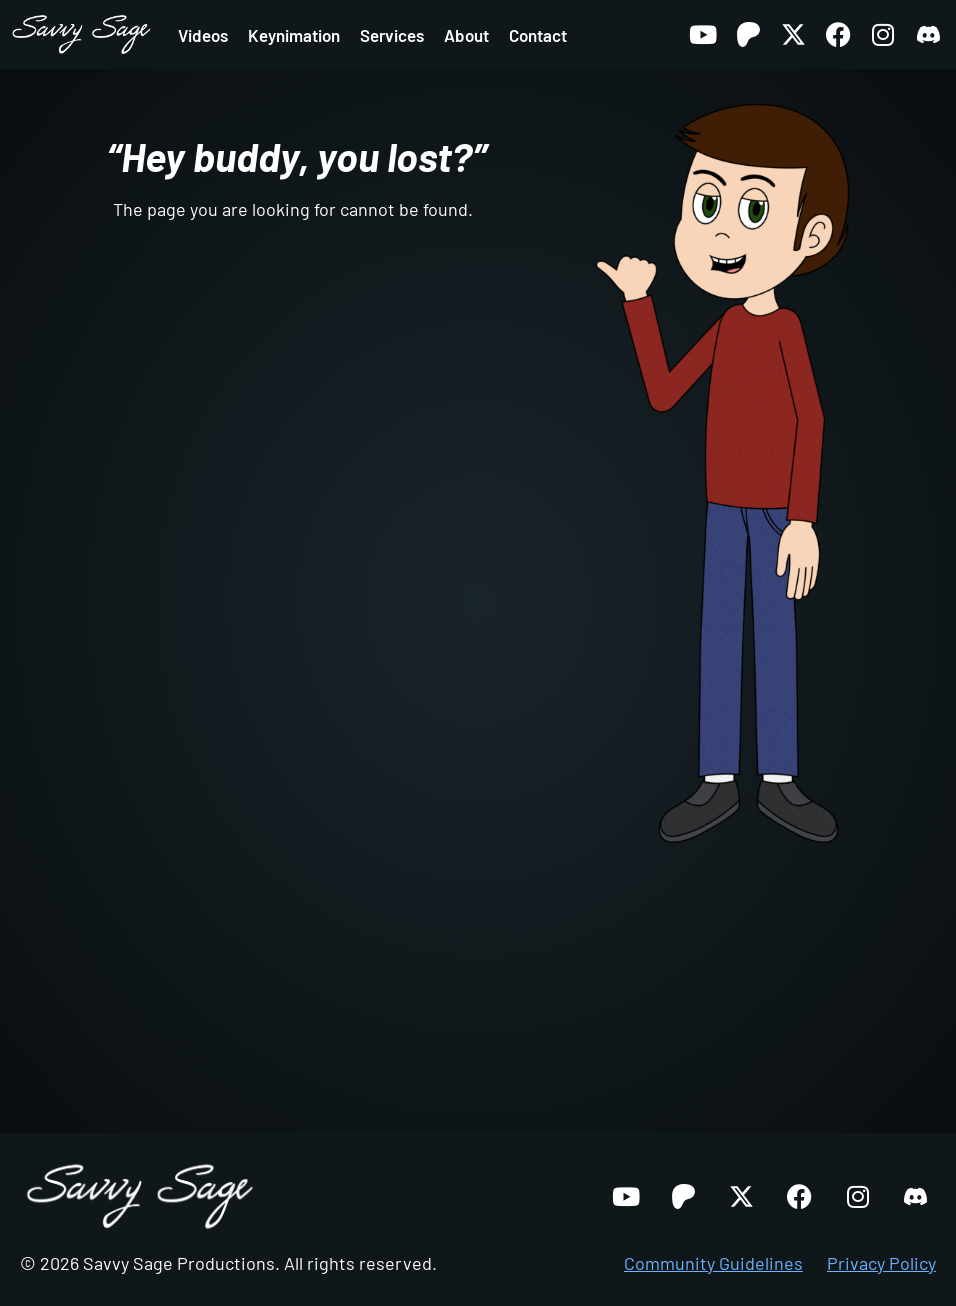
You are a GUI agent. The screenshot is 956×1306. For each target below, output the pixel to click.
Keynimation (294, 35)
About (466, 35)
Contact (538, 35)
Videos (203, 35)
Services (392, 35)
